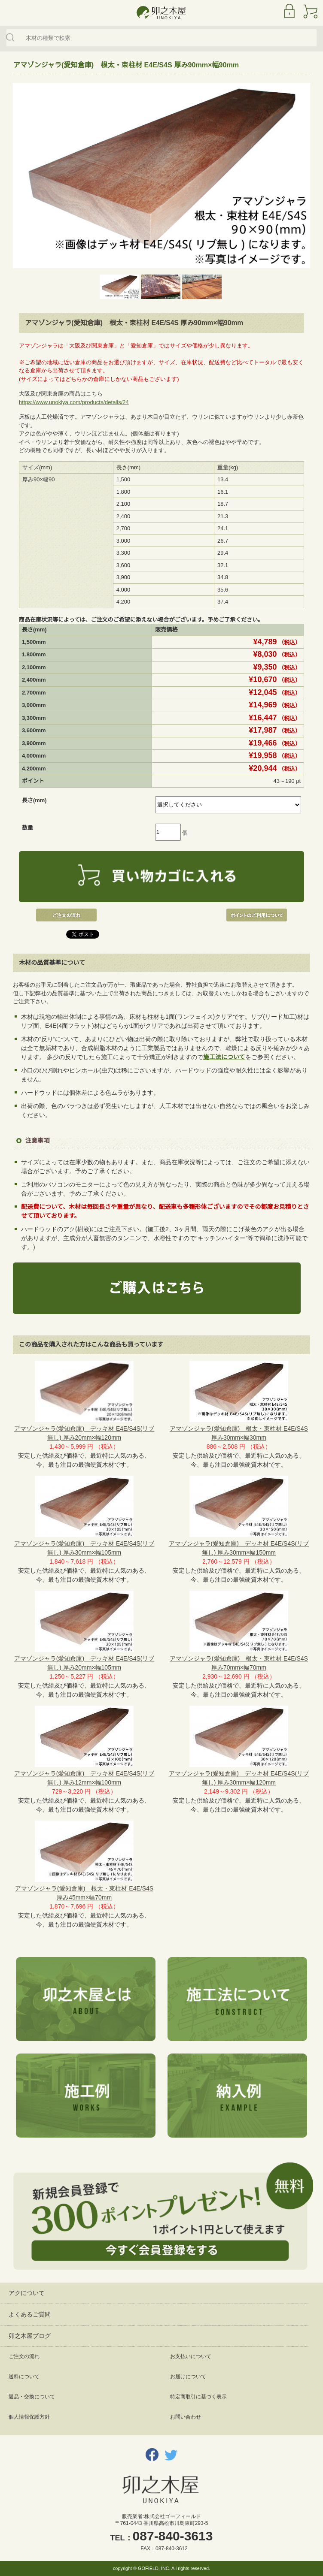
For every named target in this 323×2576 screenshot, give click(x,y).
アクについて (27, 2292)
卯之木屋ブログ (30, 2335)
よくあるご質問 (30, 2314)
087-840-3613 (173, 2536)
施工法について (224, 1057)
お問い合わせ (185, 2417)
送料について (24, 2377)
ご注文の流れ (24, 2356)
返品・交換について (32, 2397)
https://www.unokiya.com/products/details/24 (74, 402)
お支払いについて (190, 2356)
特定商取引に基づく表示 (198, 2397)
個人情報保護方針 (29, 2417)
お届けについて (188, 2377)
